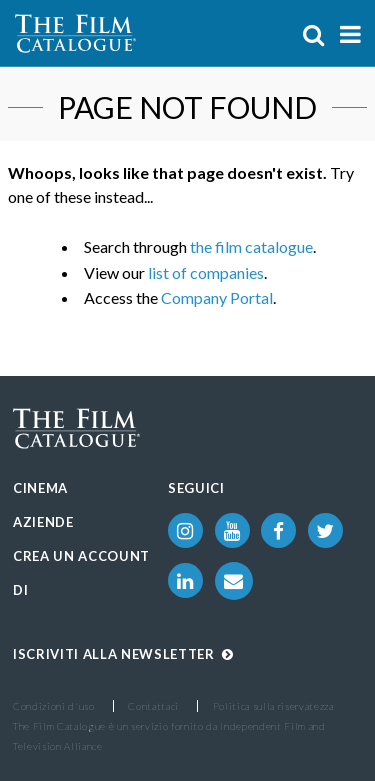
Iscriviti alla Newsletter (123, 654)
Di (20, 590)
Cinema (40, 488)
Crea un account (81, 556)
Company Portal (217, 297)
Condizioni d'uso (54, 706)
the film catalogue (251, 246)
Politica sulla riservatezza (273, 706)
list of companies (206, 272)
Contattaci (153, 706)
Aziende (43, 522)
